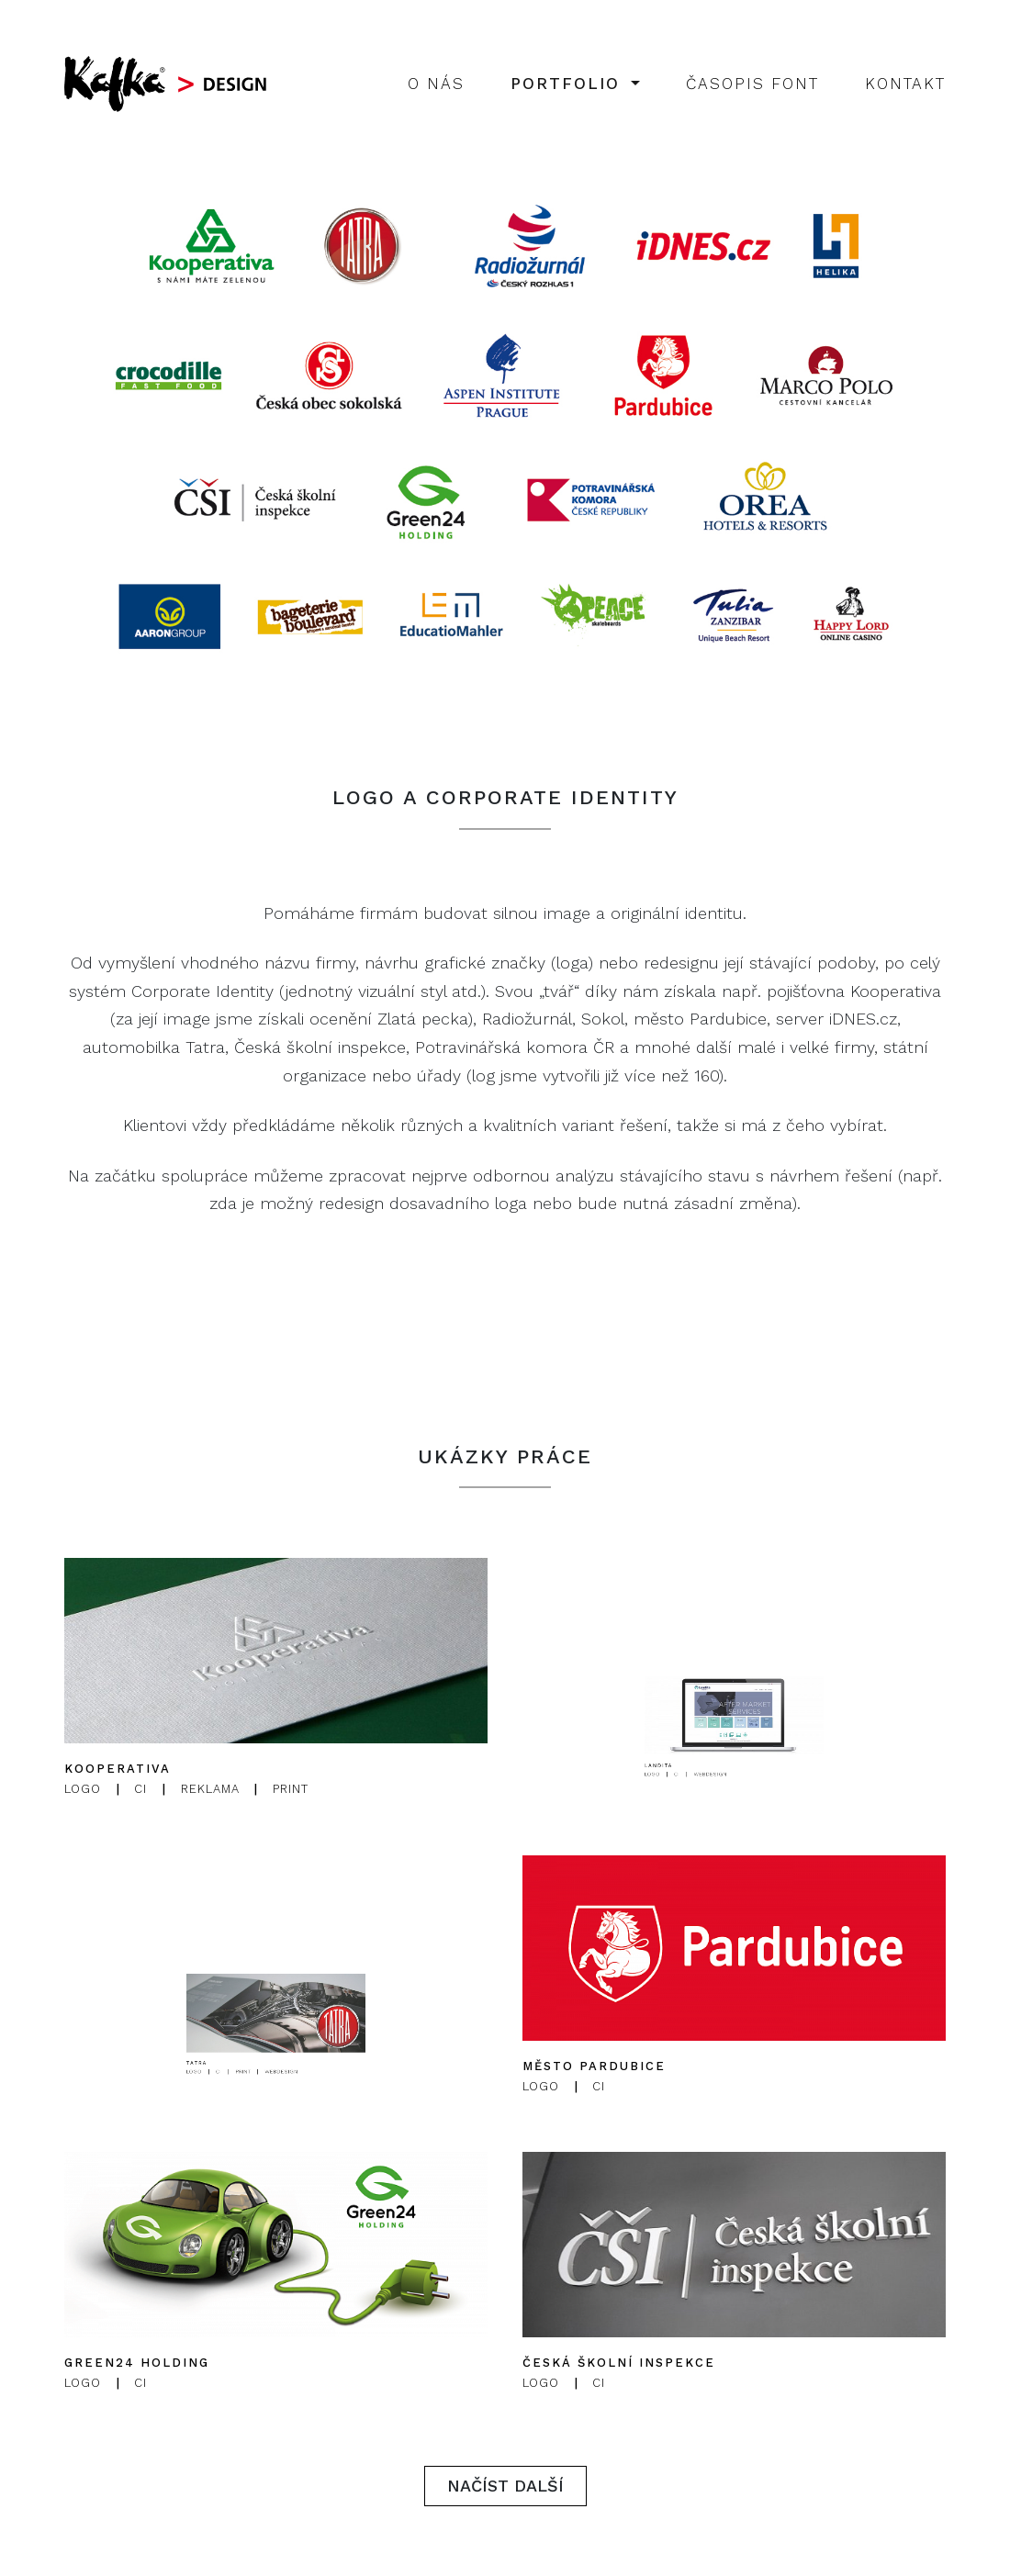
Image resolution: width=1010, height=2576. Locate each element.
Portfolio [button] (569, 83)
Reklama (210, 1790)
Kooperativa (117, 1769)
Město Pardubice (594, 2066)
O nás (436, 83)
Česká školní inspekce (618, 2362)
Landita (710, 1825)
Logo (82, 1790)
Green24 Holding (136, 2362)
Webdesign (727, 1828)
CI (140, 1790)
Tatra (251, 2121)
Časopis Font (752, 83)
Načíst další (505, 2485)
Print (291, 1790)
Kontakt (905, 83)
